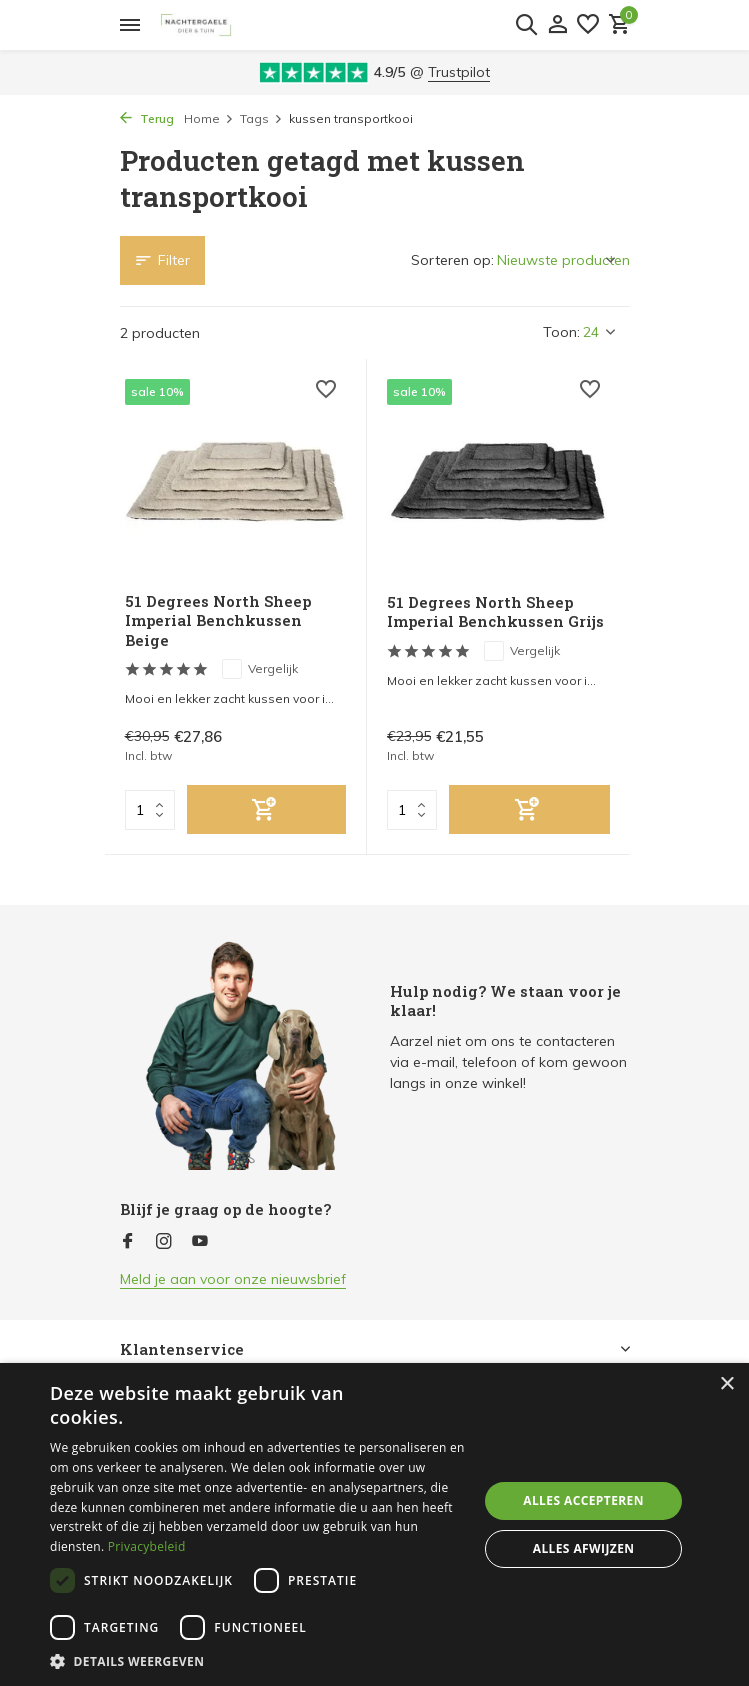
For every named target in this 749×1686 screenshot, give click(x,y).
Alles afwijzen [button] (584, 1548)
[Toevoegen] (267, 809)
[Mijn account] (557, 25)
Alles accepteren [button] (583, 1500)
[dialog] (374, 1524)
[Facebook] (128, 1242)
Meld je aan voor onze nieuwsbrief (233, 1279)
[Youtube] (200, 1242)
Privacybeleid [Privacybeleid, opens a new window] (147, 1546)
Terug (147, 118)
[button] (257, 1661)
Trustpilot (459, 72)
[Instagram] (164, 1242)
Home (209, 118)
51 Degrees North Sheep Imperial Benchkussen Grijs (495, 612)
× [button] (726, 1384)
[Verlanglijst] (588, 25)
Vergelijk (260, 669)
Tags (261, 118)
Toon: (561, 332)
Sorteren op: (452, 260)
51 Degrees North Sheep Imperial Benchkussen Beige (218, 621)
